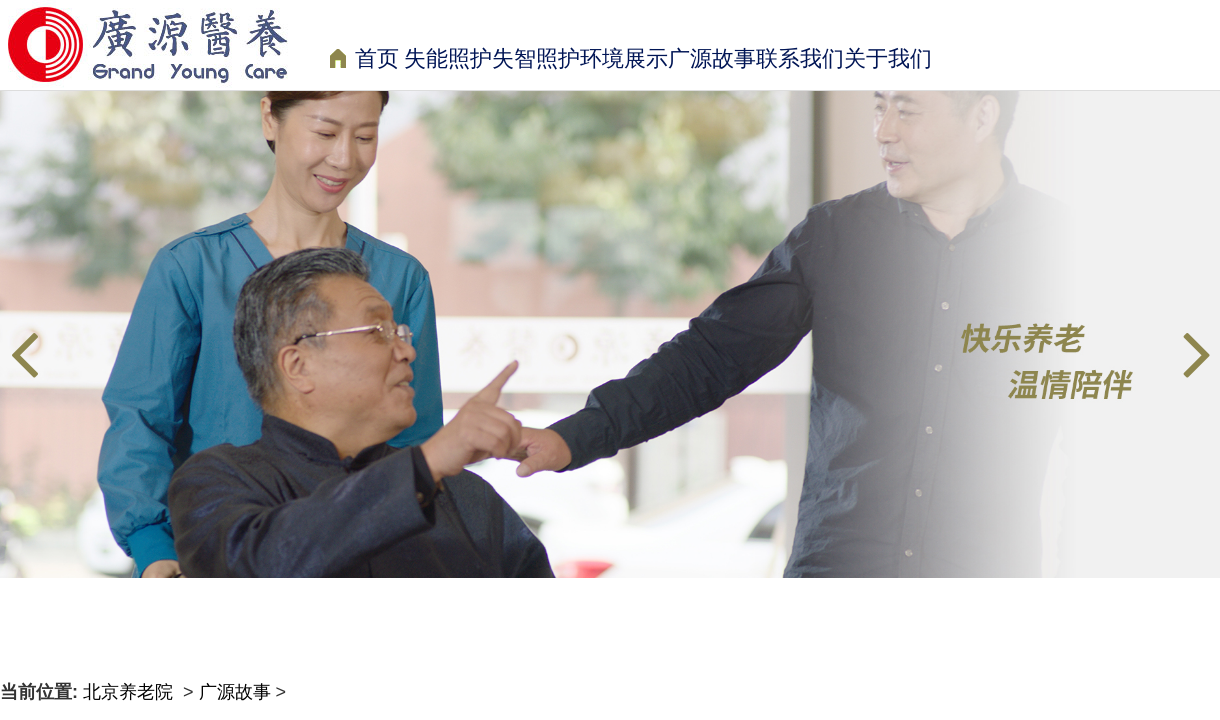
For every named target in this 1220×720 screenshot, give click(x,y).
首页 (364, 60)
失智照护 (536, 58)
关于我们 (888, 58)
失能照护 (448, 58)
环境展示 (624, 58)
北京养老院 (130, 692)
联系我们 (800, 58)
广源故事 (712, 58)
